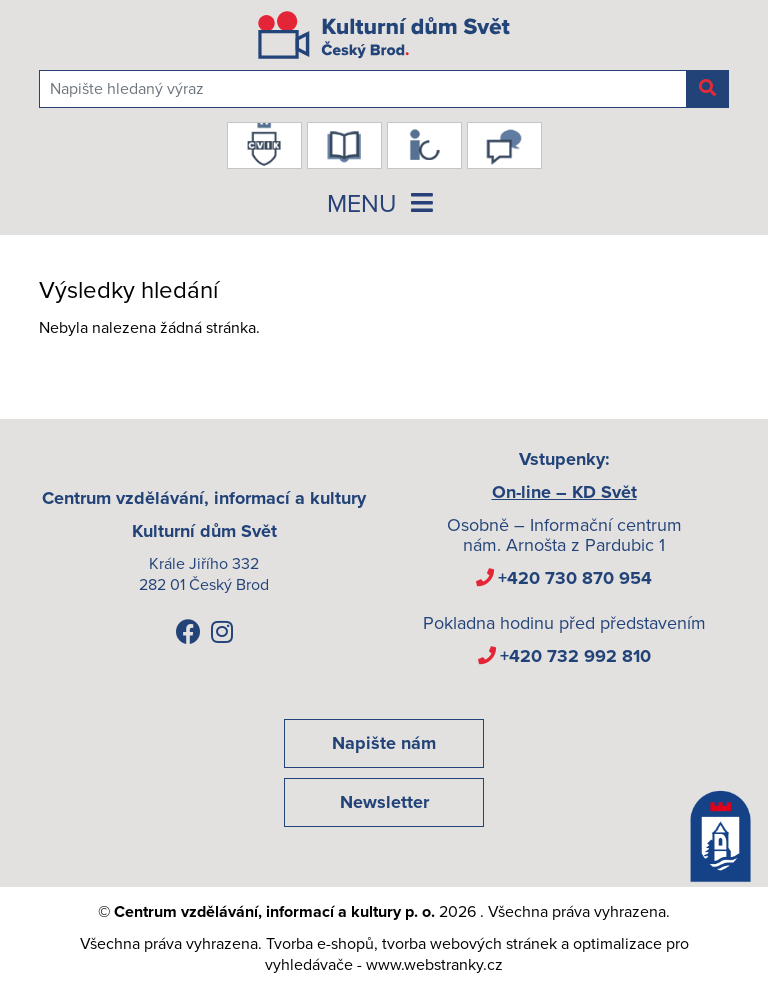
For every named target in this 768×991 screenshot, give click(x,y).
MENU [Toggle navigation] (384, 204)
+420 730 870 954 (575, 578)
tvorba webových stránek (469, 944)
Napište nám (384, 743)
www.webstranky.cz (434, 965)
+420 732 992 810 (575, 656)
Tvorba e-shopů (320, 944)
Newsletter (384, 802)
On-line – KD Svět (564, 492)
